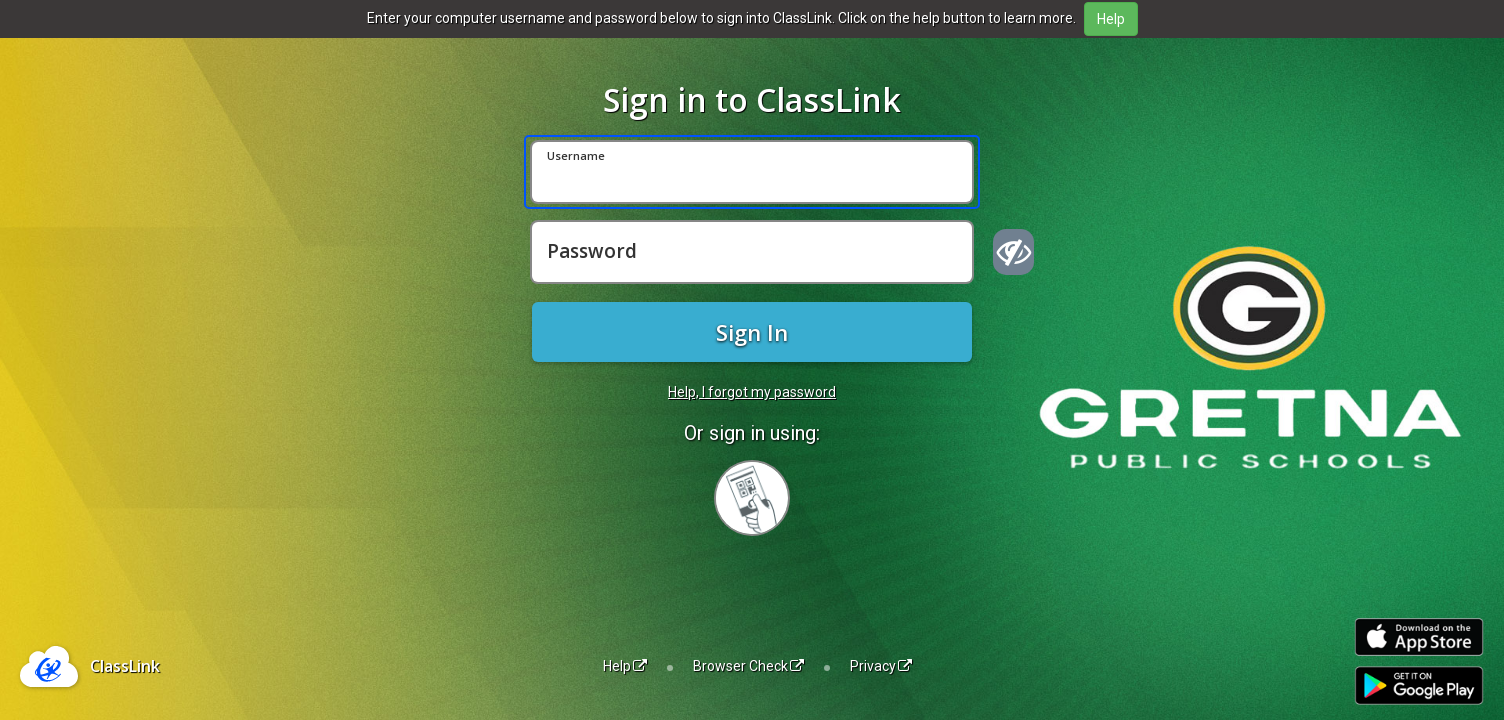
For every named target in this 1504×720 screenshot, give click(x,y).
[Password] (752, 252)
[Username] (752, 172)
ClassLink (125, 666)
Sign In (752, 332)
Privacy (881, 666)
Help (625, 666)
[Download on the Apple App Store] (1419, 637)
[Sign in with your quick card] (752, 498)
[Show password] (1013, 252)
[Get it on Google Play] (1419, 685)
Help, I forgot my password (752, 392)
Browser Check (748, 666)
